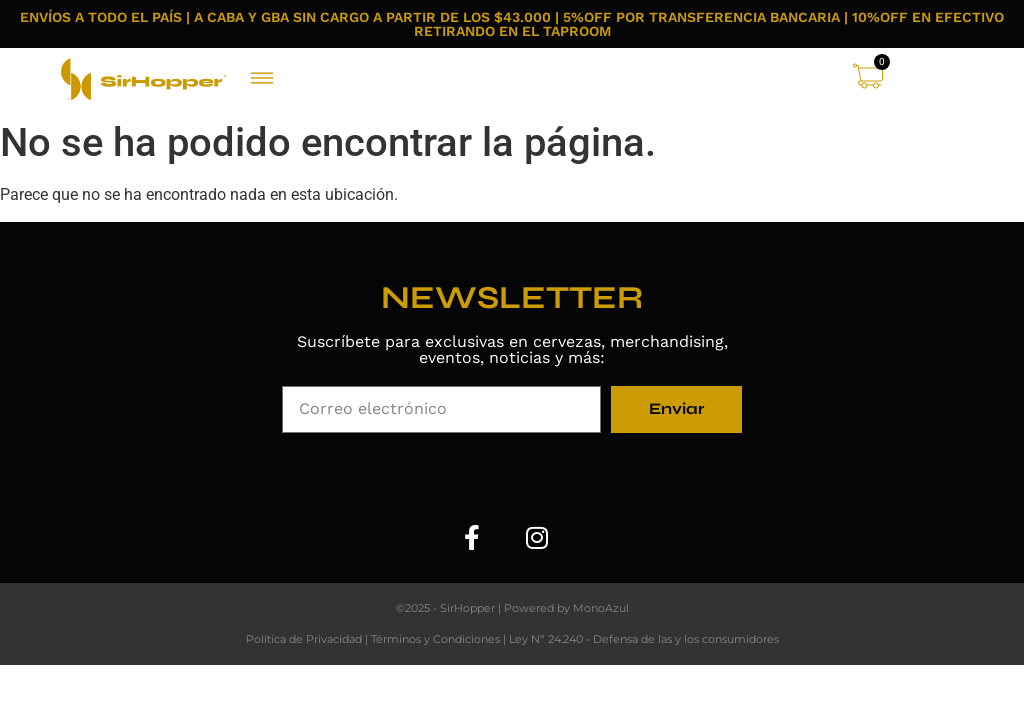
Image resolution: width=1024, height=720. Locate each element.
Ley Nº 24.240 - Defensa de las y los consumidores (644, 639)
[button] (262, 79)
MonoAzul (601, 608)
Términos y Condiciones (435, 639)
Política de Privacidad (304, 639)
